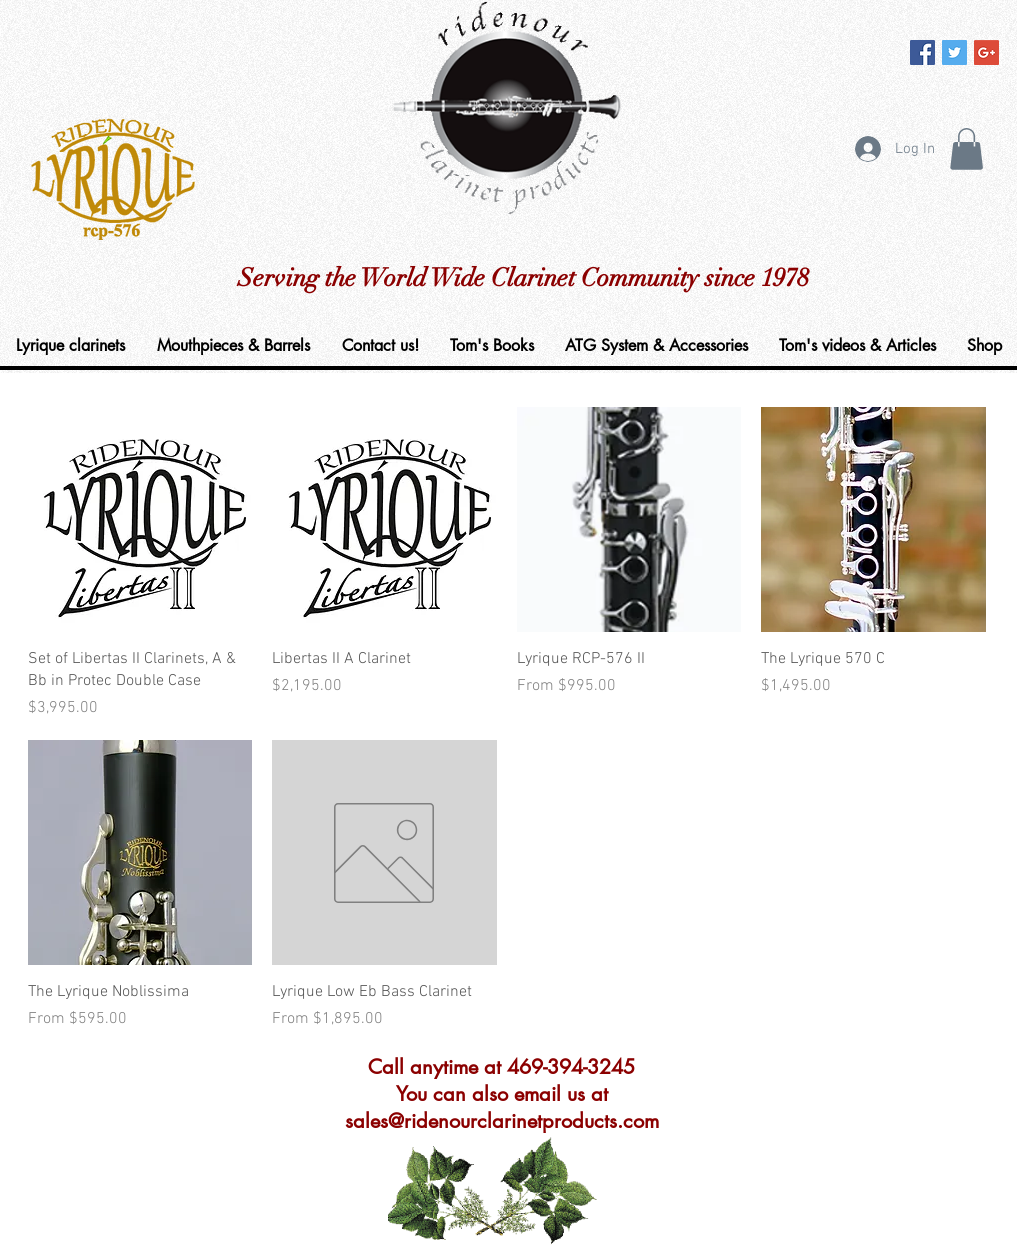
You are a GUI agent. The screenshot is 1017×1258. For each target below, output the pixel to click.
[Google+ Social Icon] (986, 52)
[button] (966, 149)
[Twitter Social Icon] (954, 52)
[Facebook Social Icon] (922, 52)
